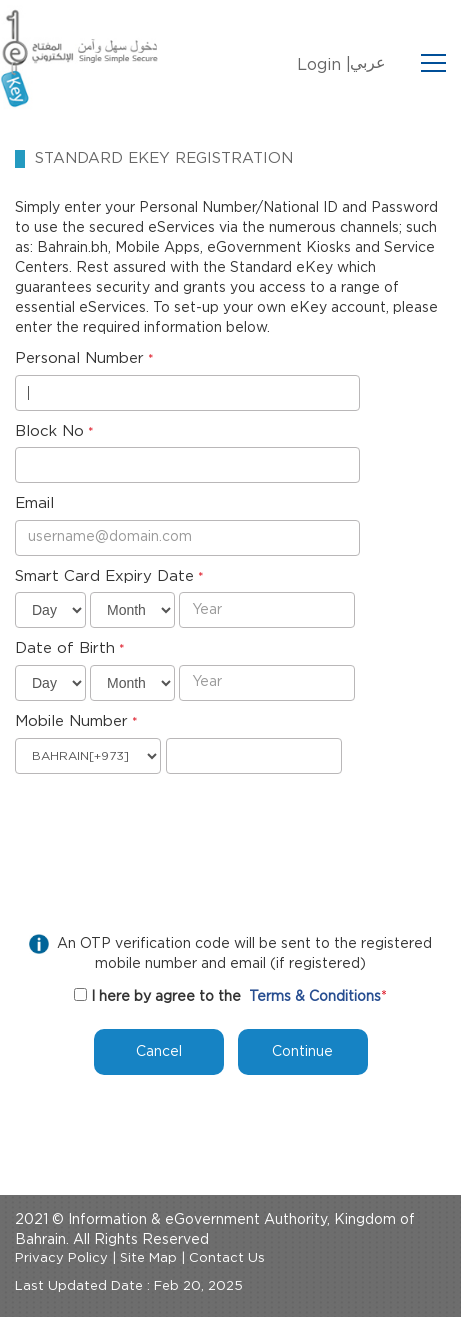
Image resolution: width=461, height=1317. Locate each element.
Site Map (148, 1258)
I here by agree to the (166, 997)
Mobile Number (71, 721)
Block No (49, 431)
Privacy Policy (61, 1258)
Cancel (159, 1052)
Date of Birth (65, 648)
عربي (368, 63)
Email (34, 503)
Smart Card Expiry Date (104, 576)
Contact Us (227, 1258)
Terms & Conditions (315, 997)
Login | (324, 65)
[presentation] (167, 823)
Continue (302, 1052)
